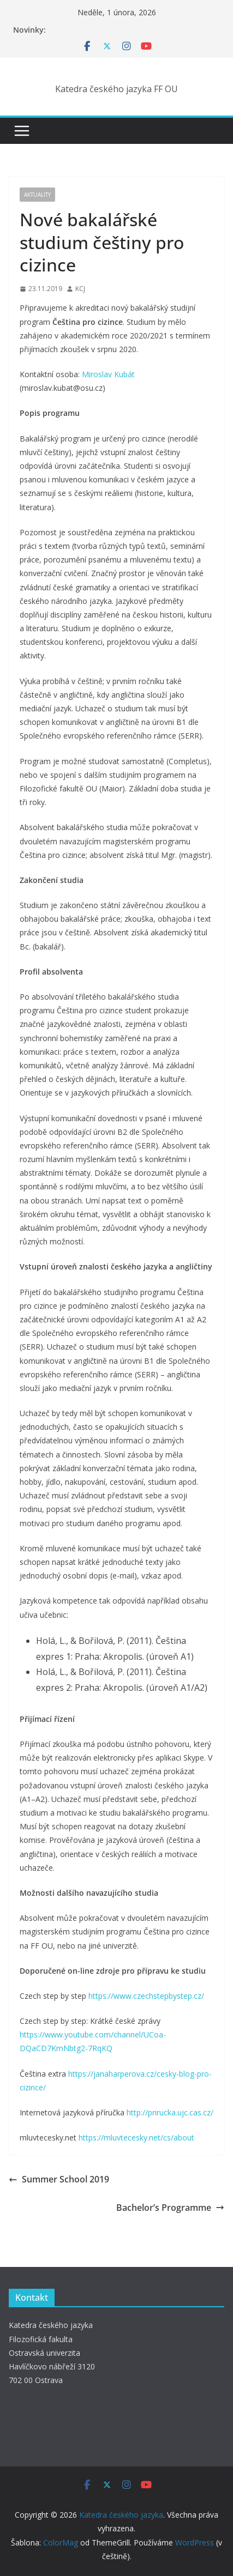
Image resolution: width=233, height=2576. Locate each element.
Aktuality (37, 194)
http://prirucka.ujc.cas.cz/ (170, 2112)
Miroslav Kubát (108, 374)
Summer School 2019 (59, 2179)
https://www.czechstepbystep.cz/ (146, 1996)
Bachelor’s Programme (170, 2208)
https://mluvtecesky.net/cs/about (136, 2137)
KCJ (80, 288)
